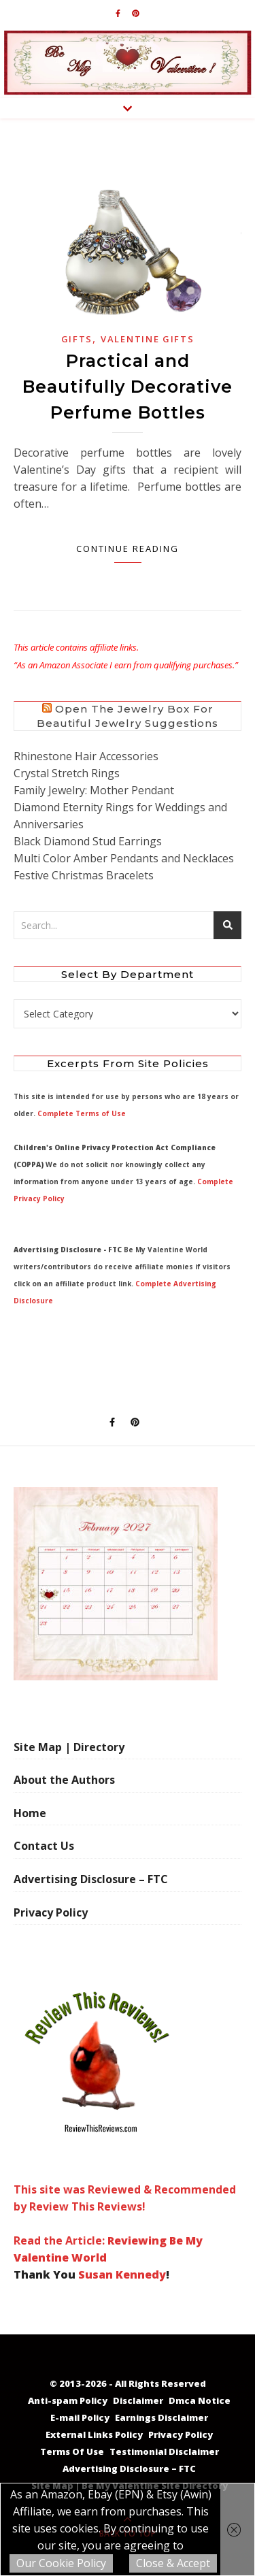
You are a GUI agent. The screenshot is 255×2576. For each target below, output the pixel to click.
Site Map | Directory (69, 1747)
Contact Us (44, 1845)
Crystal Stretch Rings (67, 773)
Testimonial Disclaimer (164, 2451)
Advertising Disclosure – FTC (91, 1879)
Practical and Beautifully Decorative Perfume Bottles (127, 386)
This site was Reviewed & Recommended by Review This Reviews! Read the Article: (125, 2114)
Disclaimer (138, 2400)
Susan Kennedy (122, 2274)
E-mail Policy (79, 2417)
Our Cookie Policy (61, 2563)
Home (30, 1813)
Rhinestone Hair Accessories (86, 756)
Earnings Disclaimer (161, 2417)
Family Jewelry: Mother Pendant (94, 790)
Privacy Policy (51, 1912)
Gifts (77, 339)
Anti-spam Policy (67, 2400)
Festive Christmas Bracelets (84, 875)
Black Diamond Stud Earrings (88, 841)
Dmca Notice (200, 2400)
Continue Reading (127, 548)
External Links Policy (94, 2434)
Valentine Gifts (147, 339)
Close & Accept (173, 2563)
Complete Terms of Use (81, 1113)
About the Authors (64, 1779)
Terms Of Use (72, 2451)
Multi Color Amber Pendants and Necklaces (124, 858)
